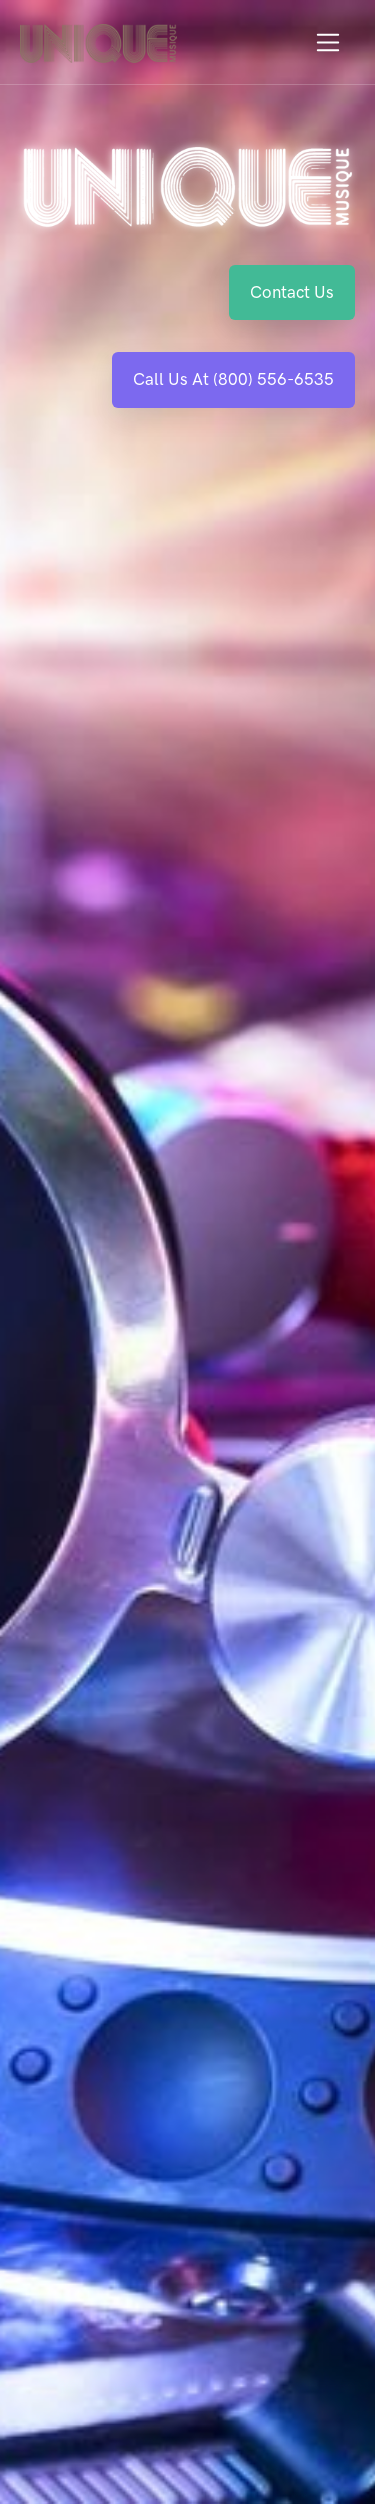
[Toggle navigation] (328, 42)
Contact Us (292, 292)
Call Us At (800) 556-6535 (233, 379)
